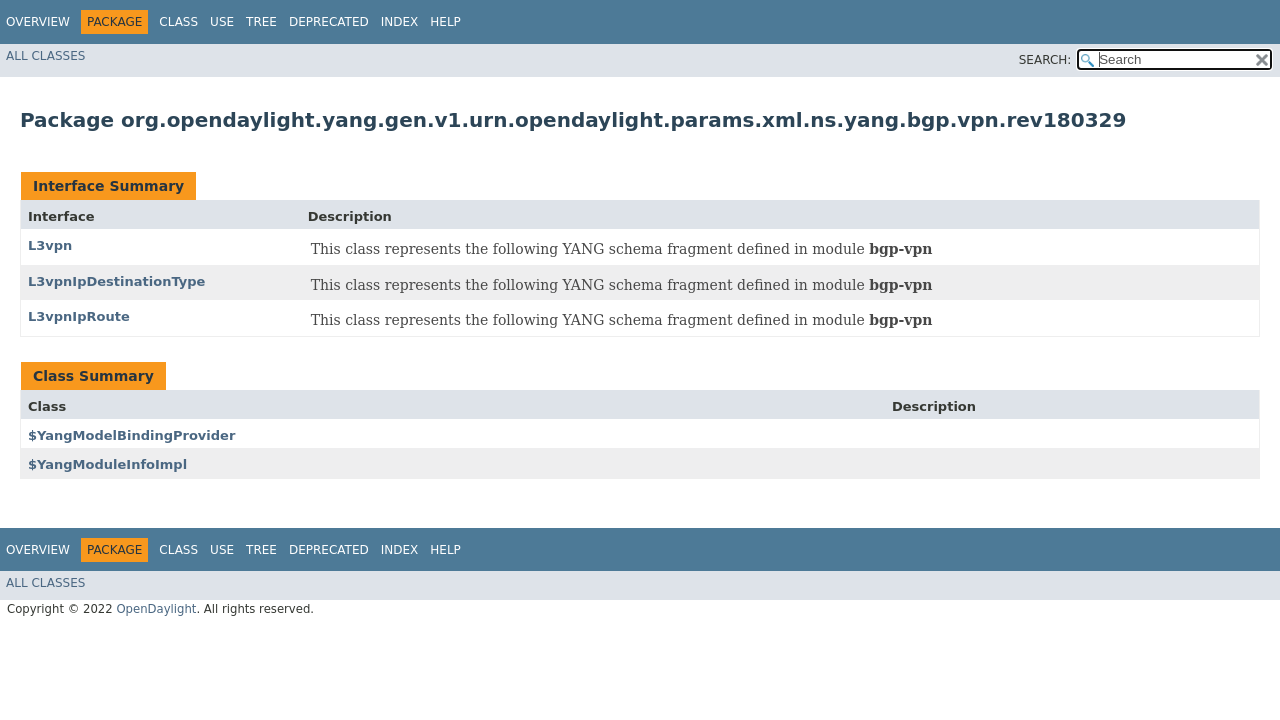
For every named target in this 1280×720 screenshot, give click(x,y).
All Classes (45, 56)
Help (445, 22)
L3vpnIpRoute (79, 316)
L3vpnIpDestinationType (116, 281)
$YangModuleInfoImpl (107, 464)
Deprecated (329, 22)
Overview (38, 22)
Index (400, 22)
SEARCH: (1045, 60)
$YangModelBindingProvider (131, 435)
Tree (261, 22)
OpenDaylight (156, 609)
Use (222, 22)
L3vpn (50, 245)
